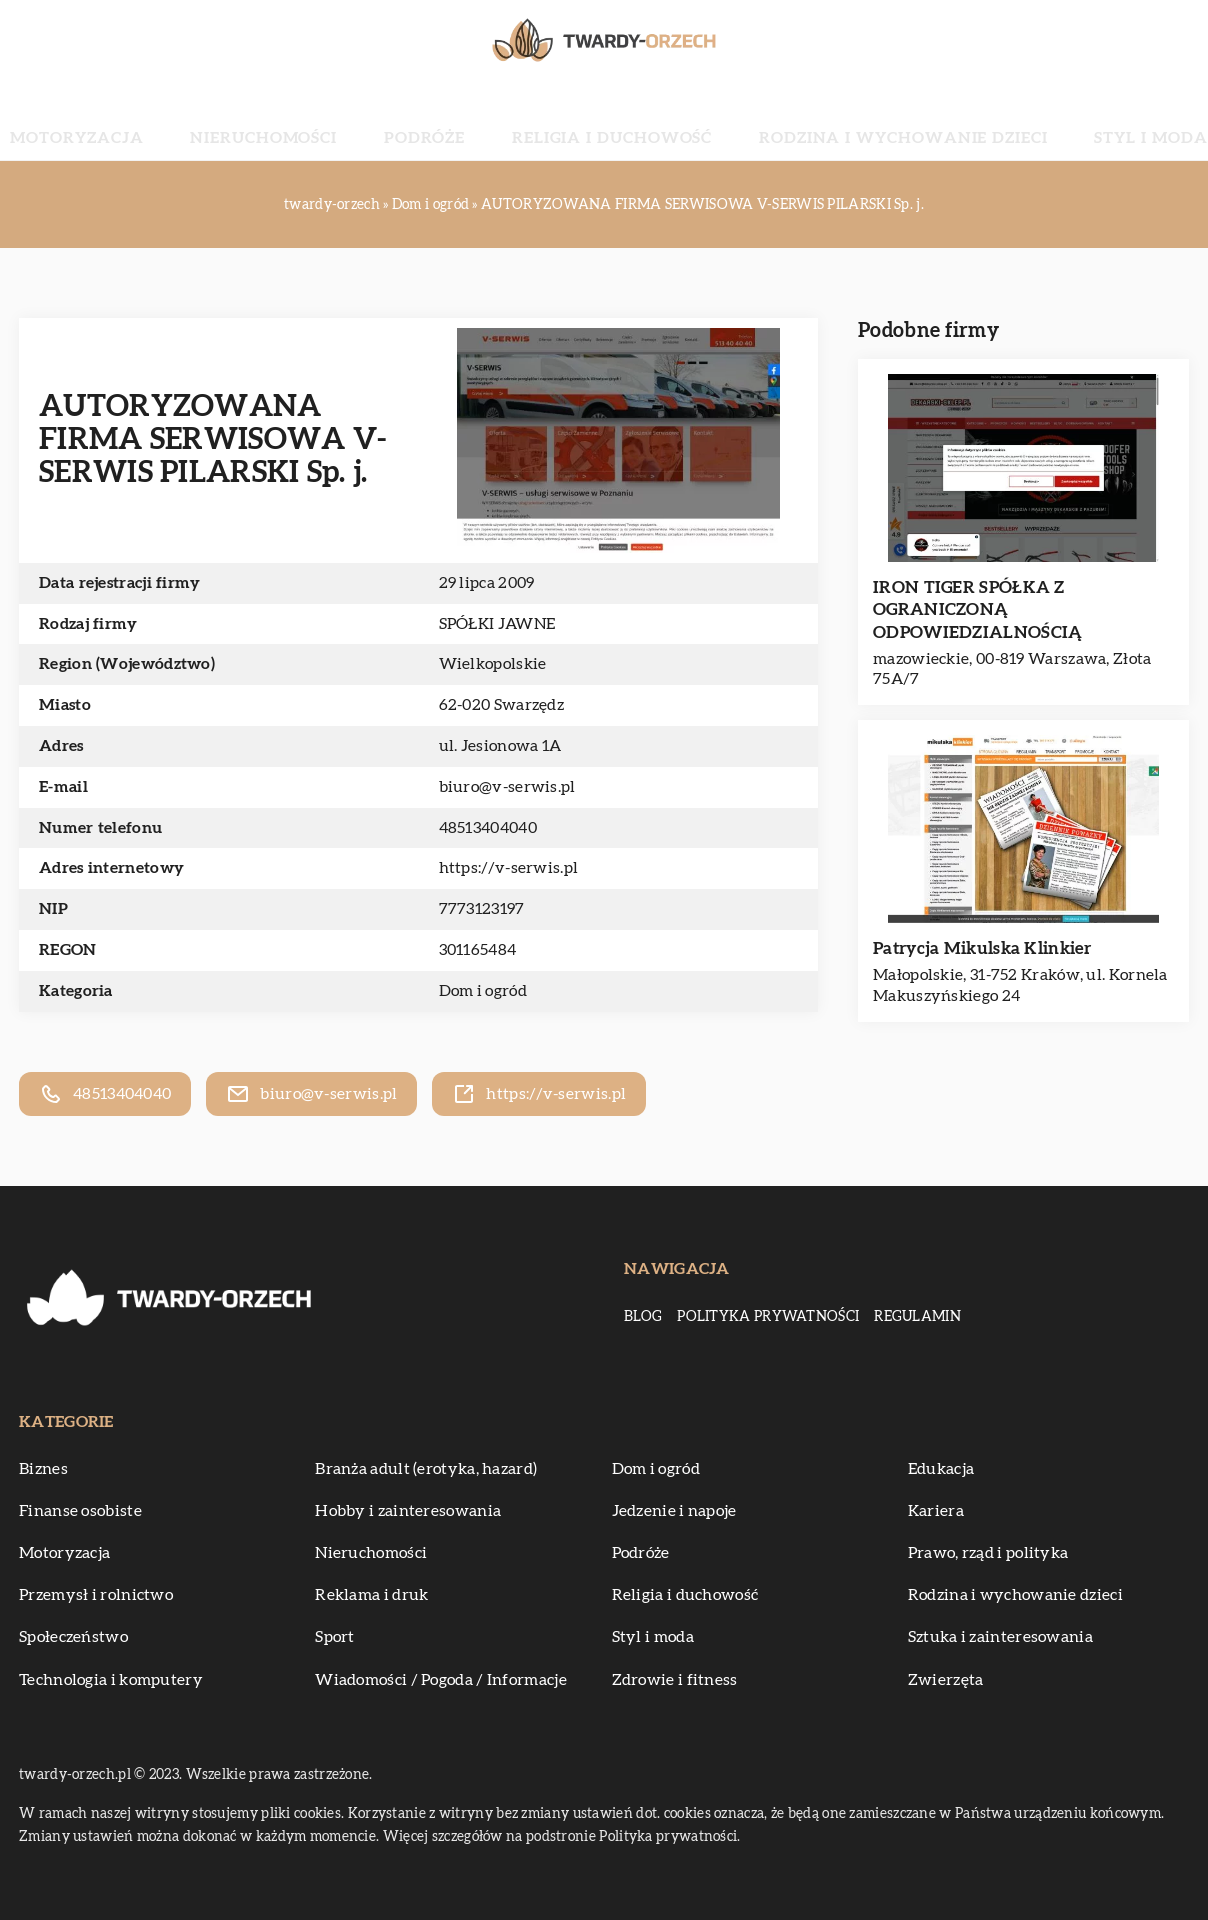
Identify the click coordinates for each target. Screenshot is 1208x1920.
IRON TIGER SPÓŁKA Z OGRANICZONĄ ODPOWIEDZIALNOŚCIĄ (977, 609)
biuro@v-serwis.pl (507, 787)
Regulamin (917, 1317)
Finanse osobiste (80, 1511)
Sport (335, 1637)
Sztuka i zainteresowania (1000, 1637)
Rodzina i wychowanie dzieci (829, 120)
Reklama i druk (371, 1595)
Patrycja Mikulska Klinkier (982, 948)
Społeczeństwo (73, 1637)
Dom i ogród (483, 991)
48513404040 (488, 828)
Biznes (43, 1469)
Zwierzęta (946, 1680)
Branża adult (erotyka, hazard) (426, 1469)
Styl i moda (1017, 120)
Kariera (936, 1511)
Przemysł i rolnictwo (96, 1595)
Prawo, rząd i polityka (988, 1553)
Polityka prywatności (768, 1317)
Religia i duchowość (606, 120)
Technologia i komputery (111, 1680)
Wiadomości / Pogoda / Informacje (441, 1680)
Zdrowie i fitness (675, 1680)
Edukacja (941, 1469)
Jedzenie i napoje (674, 1511)
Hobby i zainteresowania (408, 1511)
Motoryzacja (209, 120)
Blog (643, 1317)
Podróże (466, 120)
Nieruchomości (350, 120)
